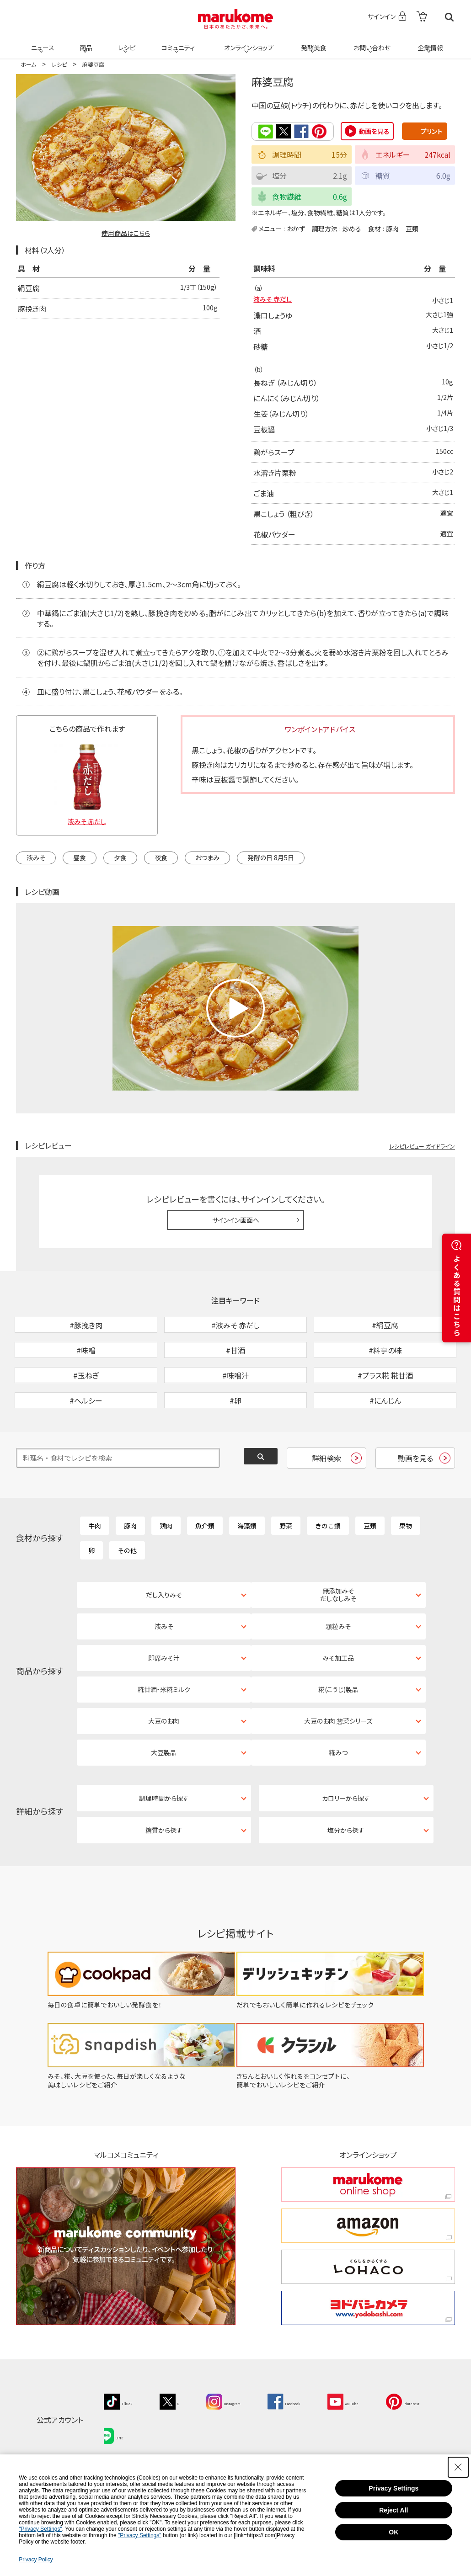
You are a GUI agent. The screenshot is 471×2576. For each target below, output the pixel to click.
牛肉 (94, 1574)
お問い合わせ (370, 42)
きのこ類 (328, 1574)
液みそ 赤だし (275, 301)
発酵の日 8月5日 (270, 858)
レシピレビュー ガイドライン (422, 1147)
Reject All (393, 2510)
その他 (127, 1599)
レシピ (125, 42)
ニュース (41, 42)
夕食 (120, 858)
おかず (296, 227)
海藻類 (247, 1574)
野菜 (285, 1574)
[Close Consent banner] (458, 2467)
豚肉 (392, 227)
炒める (352, 227)
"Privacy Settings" (40, 2529)
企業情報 (429, 42)
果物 (405, 1574)
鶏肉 (166, 1574)
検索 (449, 17)
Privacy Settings (393, 2488)
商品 (85, 42)
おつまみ (207, 858)
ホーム (28, 64)
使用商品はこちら (126, 233)
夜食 (161, 858)
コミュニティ (176, 42)
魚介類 (204, 1574)
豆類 (412, 227)
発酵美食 (312, 42)
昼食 (79, 858)
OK (393, 2532)
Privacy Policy (36, 2559)
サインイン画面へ (235, 1221)
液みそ (36, 858)
